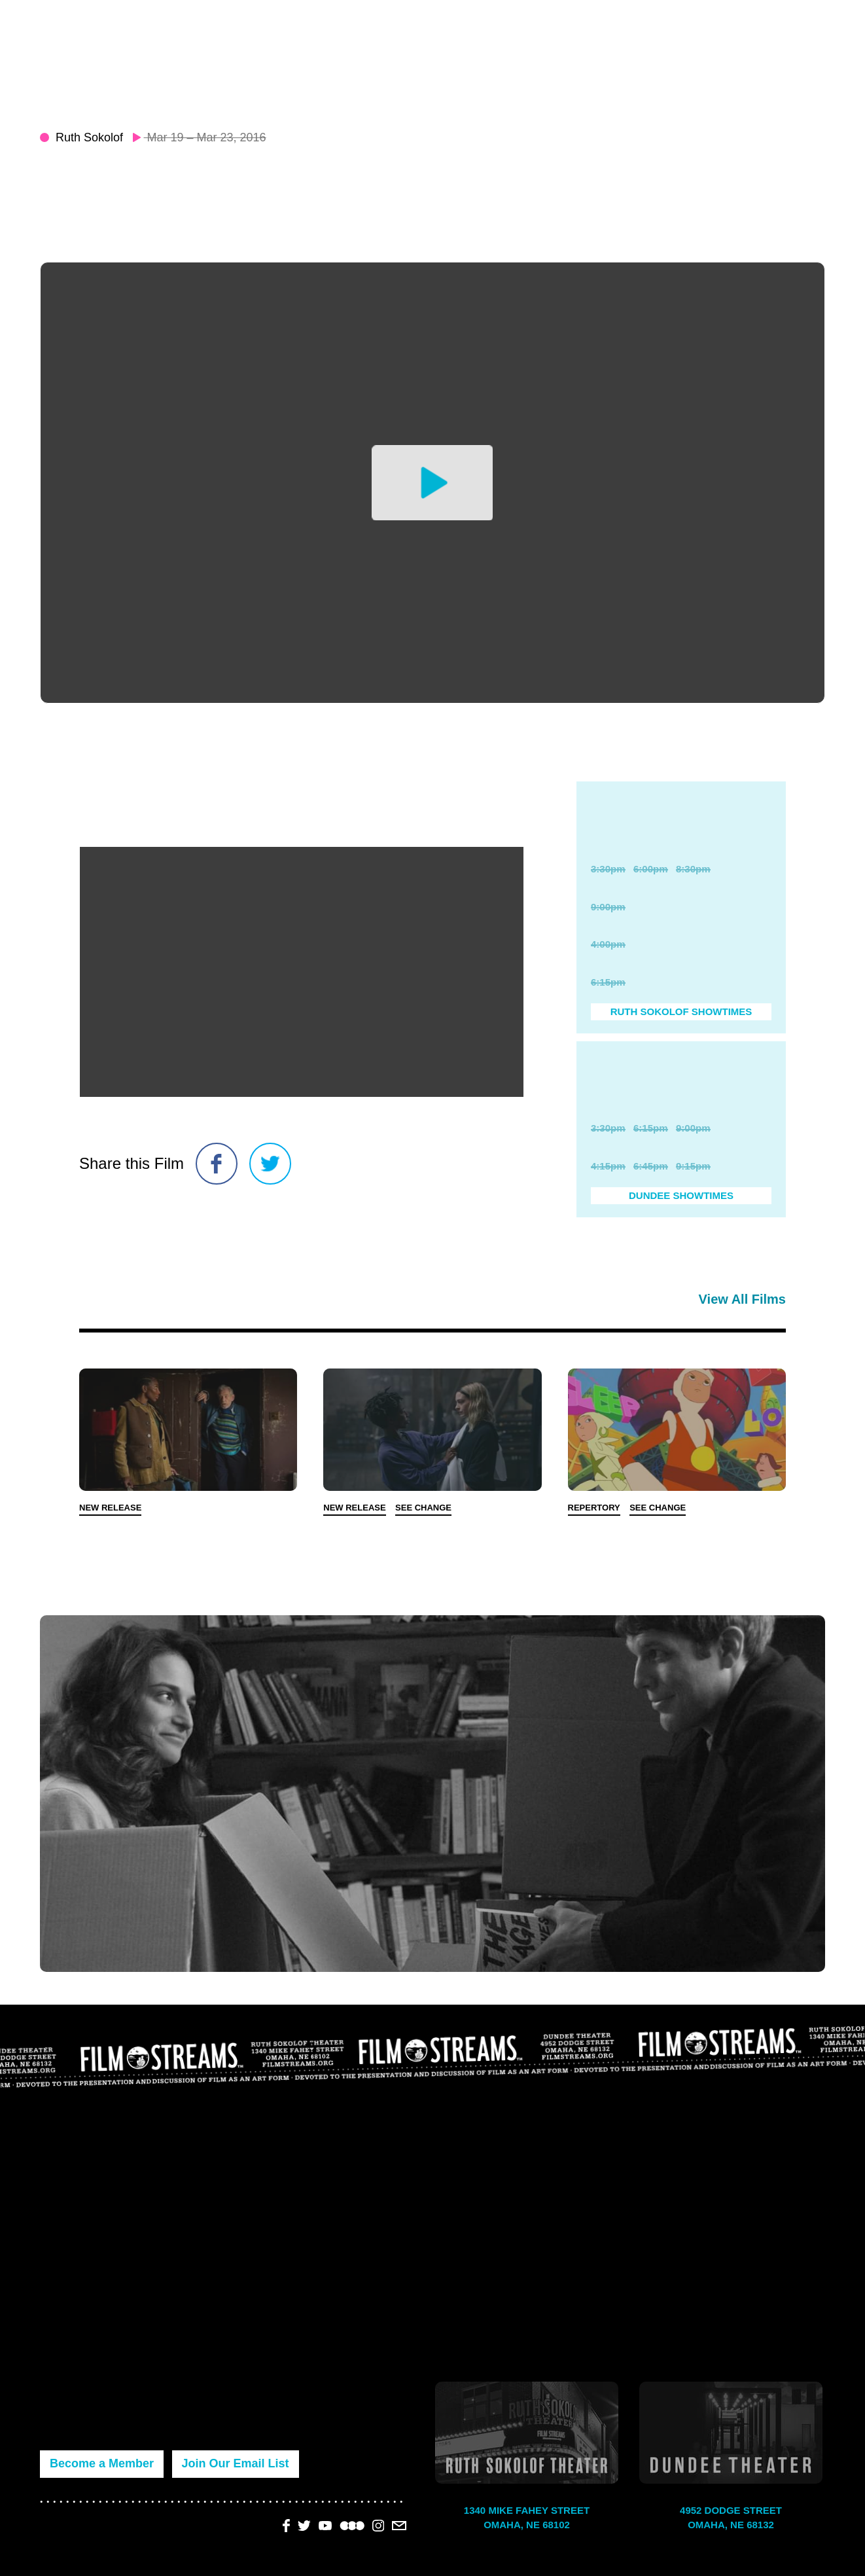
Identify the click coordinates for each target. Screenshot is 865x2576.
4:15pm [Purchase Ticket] (608, 1166)
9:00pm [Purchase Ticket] (608, 906)
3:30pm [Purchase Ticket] (608, 868)
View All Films (742, 1299)
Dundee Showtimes (681, 1195)
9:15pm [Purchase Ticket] (693, 1166)
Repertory (594, 1507)
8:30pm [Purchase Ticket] (693, 868)
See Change (423, 1507)
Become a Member (102, 2463)
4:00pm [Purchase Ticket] (608, 944)
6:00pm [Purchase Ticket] (650, 868)
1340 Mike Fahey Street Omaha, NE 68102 (527, 2518)
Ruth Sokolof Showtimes (681, 1011)
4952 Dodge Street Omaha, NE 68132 (731, 2518)
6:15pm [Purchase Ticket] (608, 982)
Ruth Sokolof (89, 137)
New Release (110, 1507)
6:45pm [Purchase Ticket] (650, 1166)
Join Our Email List (235, 2463)
